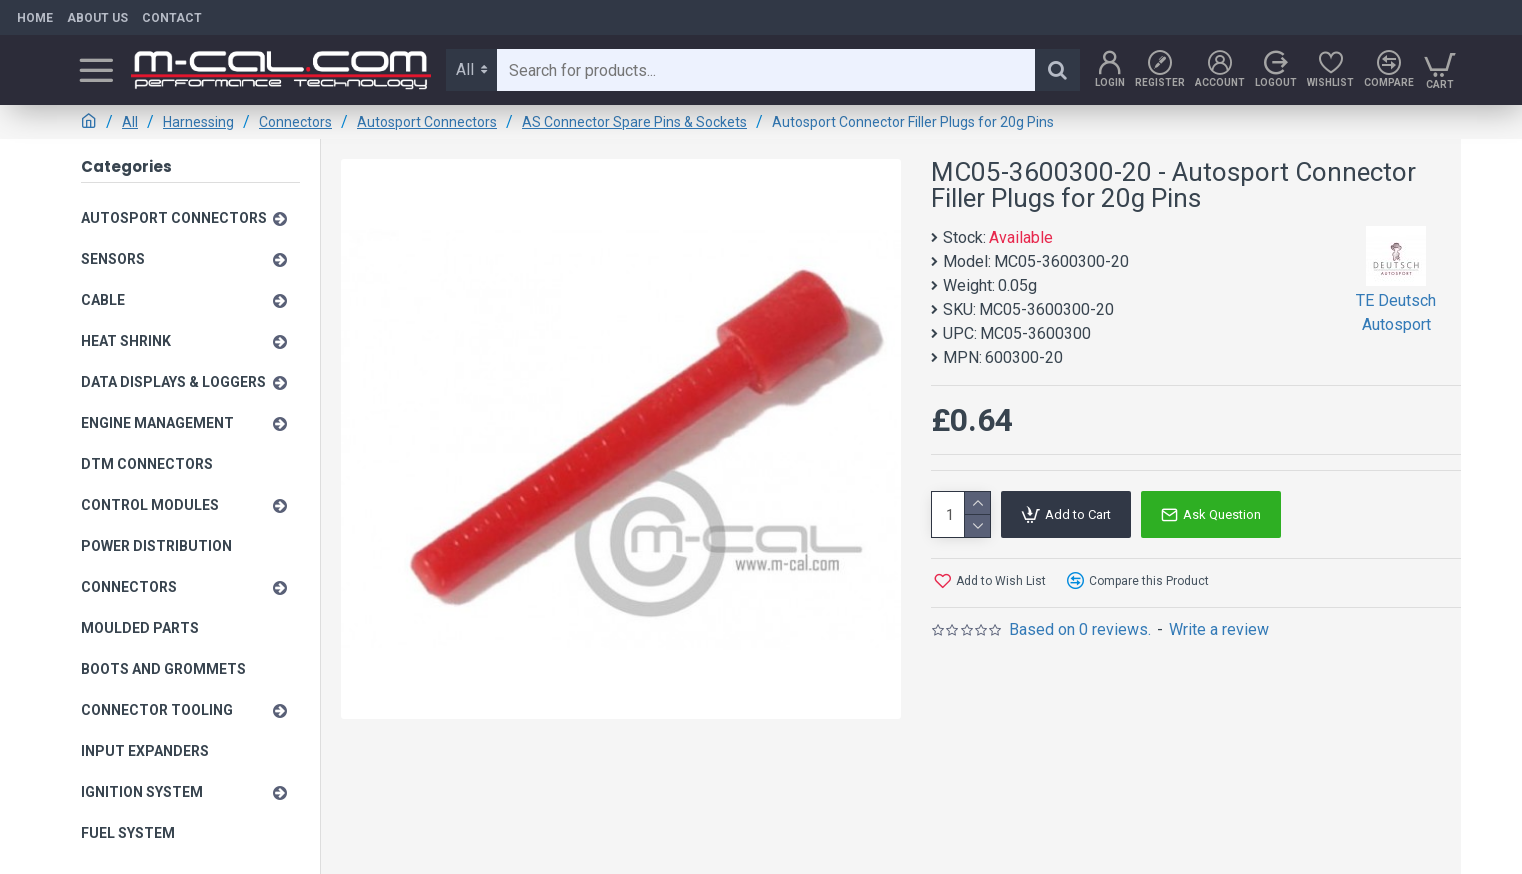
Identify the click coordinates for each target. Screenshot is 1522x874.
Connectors (295, 122)
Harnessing (198, 122)
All (130, 122)
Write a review (1219, 629)
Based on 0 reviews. (1080, 629)
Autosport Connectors (427, 122)
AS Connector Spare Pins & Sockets (634, 122)
